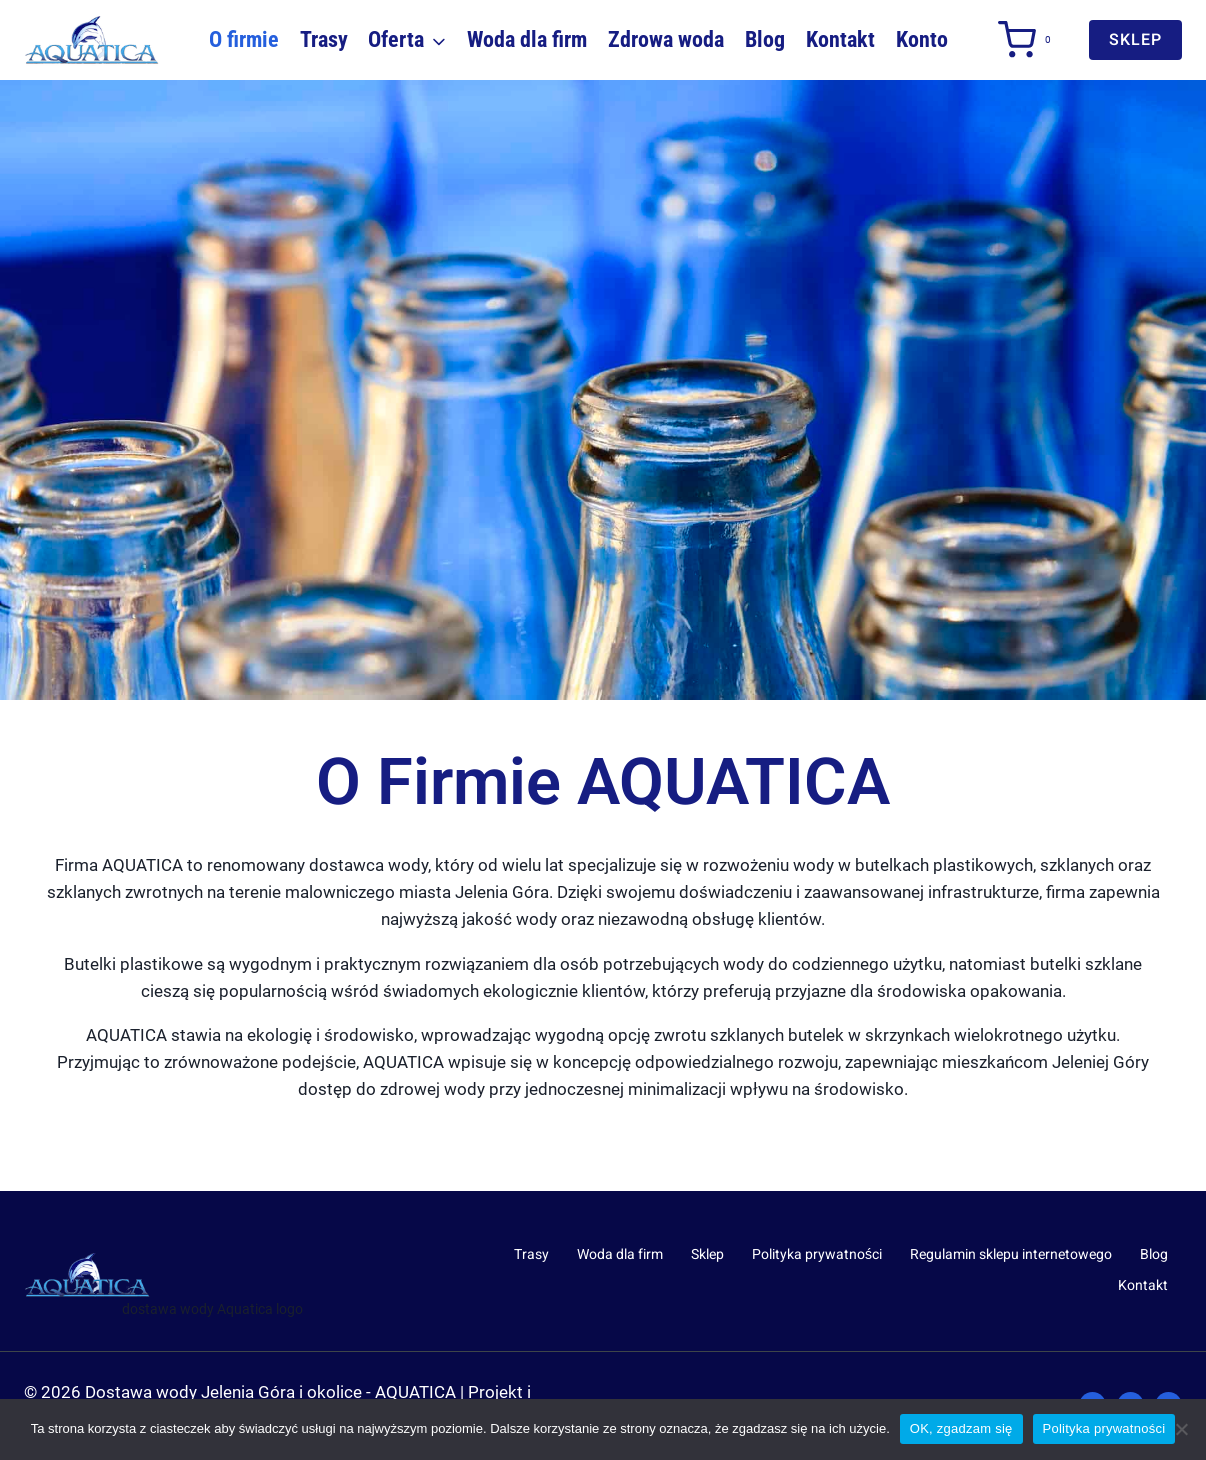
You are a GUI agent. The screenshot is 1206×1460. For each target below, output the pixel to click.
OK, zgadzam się (961, 1428)
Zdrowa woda (666, 39)
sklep (1135, 40)
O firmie (244, 39)
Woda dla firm (527, 39)
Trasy (324, 39)
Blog (765, 39)
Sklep (707, 1254)
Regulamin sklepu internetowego (1011, 1254)
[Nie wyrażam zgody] (1181, 1429)
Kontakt (840, 39)
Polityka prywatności (817, 1254)
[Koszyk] (1023, 40)
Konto (922, 39)
